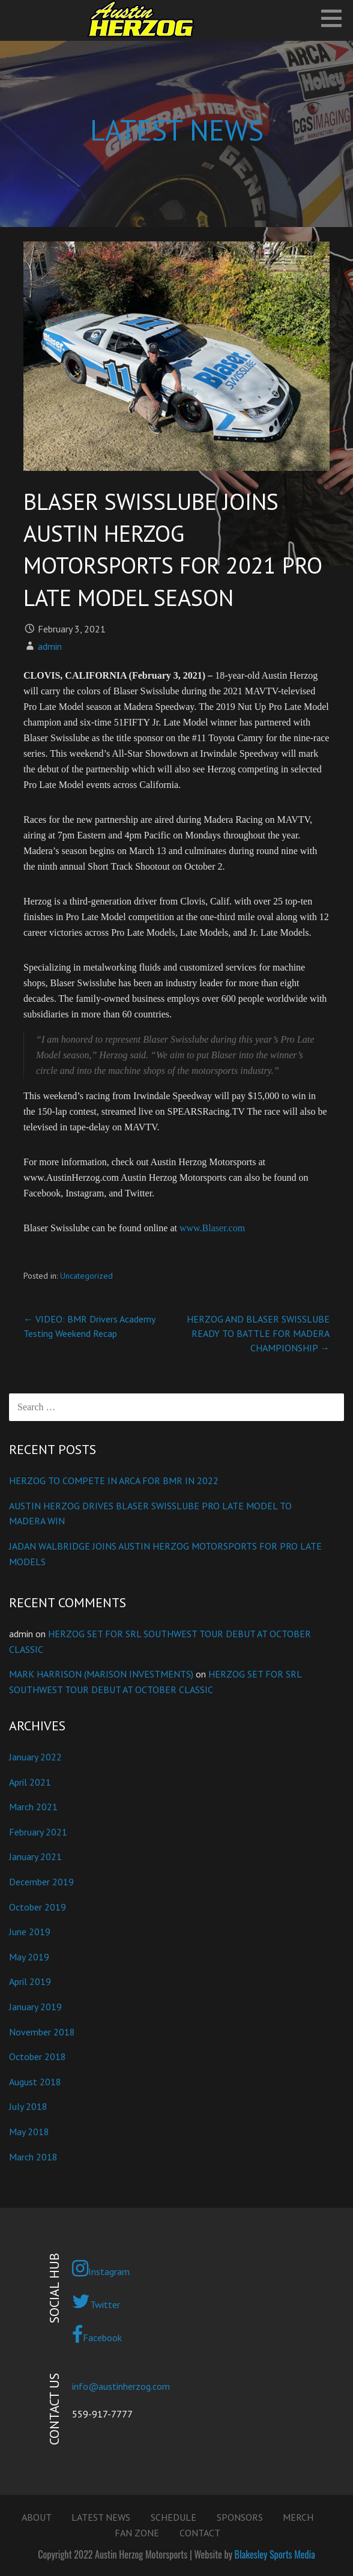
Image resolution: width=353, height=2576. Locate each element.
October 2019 (37, 1907)
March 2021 (33, 1807)
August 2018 (35, 2082)
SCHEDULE (173, 2517)
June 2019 (29, 1932)
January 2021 (35, 1856)
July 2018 (28, 2106)
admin (50, 646)
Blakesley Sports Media (275, 2554)
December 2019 (41, 1882)
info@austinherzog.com (121, 2386)
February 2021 (38, 1832)
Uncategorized (86, 1275)
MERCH (298, 2517)
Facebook (97, 2334)
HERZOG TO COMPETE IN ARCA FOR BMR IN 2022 (114, 1480)
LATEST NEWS (100, 2517)
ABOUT (37, 2517)
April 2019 (30, 1981)
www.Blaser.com (212, 1228)
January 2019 (35, 2007)
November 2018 (42, 2032)
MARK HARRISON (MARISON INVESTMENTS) (101, 1674)
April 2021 (30, 1782)
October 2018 (37, 2056)
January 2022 (35, 1757)
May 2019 (29, 1957)
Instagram (101, 2268)
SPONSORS (240, 2517)
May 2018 (29, 2132)
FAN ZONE (137, 2533)
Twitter (96, 2301)
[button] (335, 18)
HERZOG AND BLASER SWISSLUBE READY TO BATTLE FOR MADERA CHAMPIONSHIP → (258, 1333)
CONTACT (200, 2533)
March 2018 (33, 2157)
